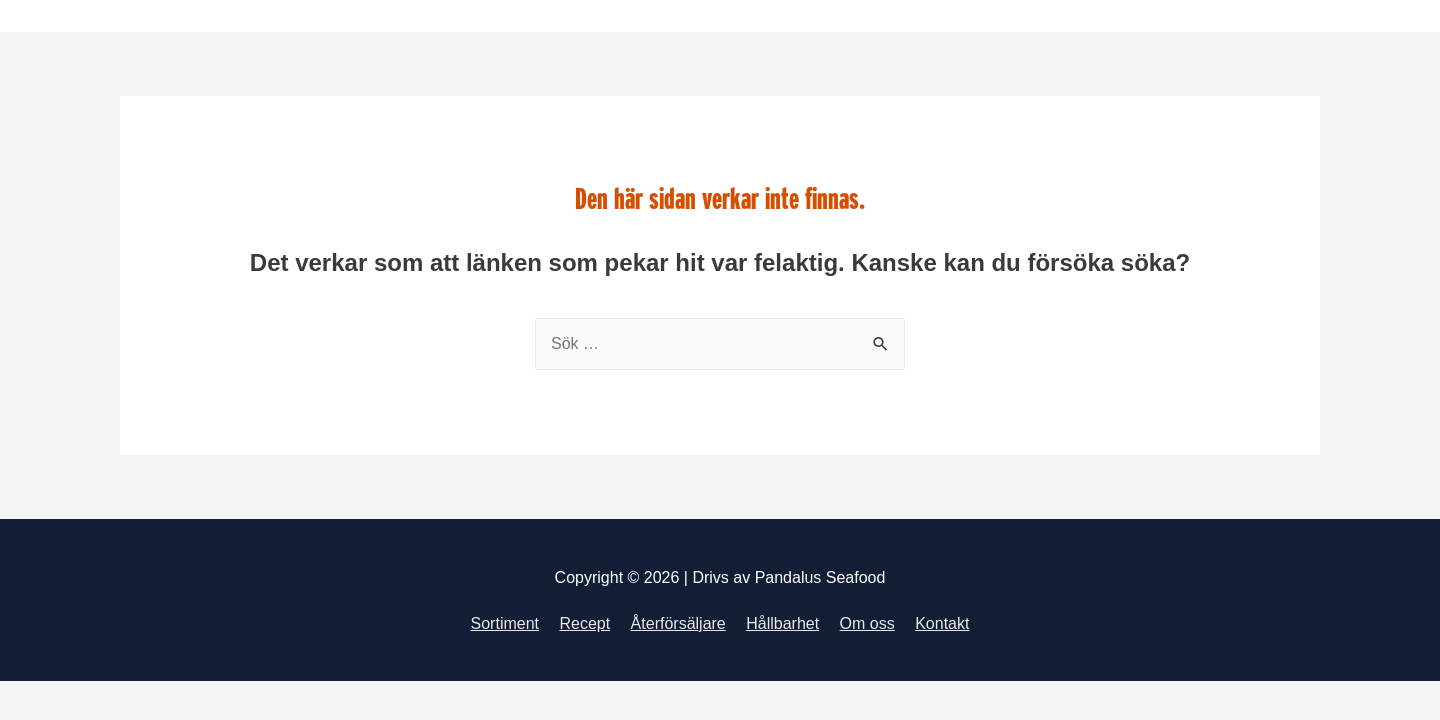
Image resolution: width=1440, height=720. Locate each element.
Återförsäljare (678, 623)
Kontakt (942, 623)
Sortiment (505, 623)
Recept (584, 623)
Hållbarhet (782, 623)
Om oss (867, 623)
